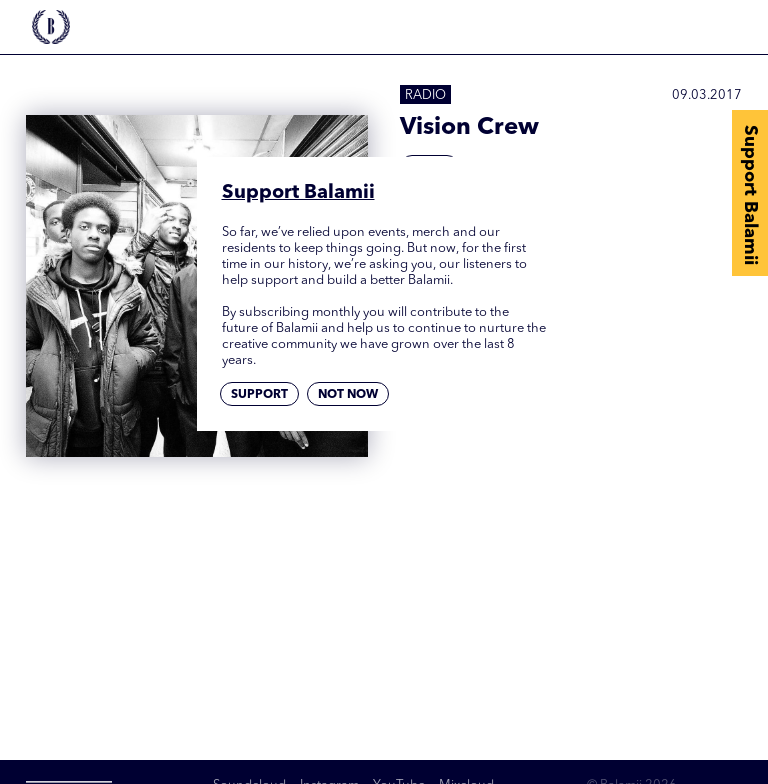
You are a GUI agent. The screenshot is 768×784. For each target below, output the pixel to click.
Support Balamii (750, 195)
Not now (348, 395)
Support (259, 395)
